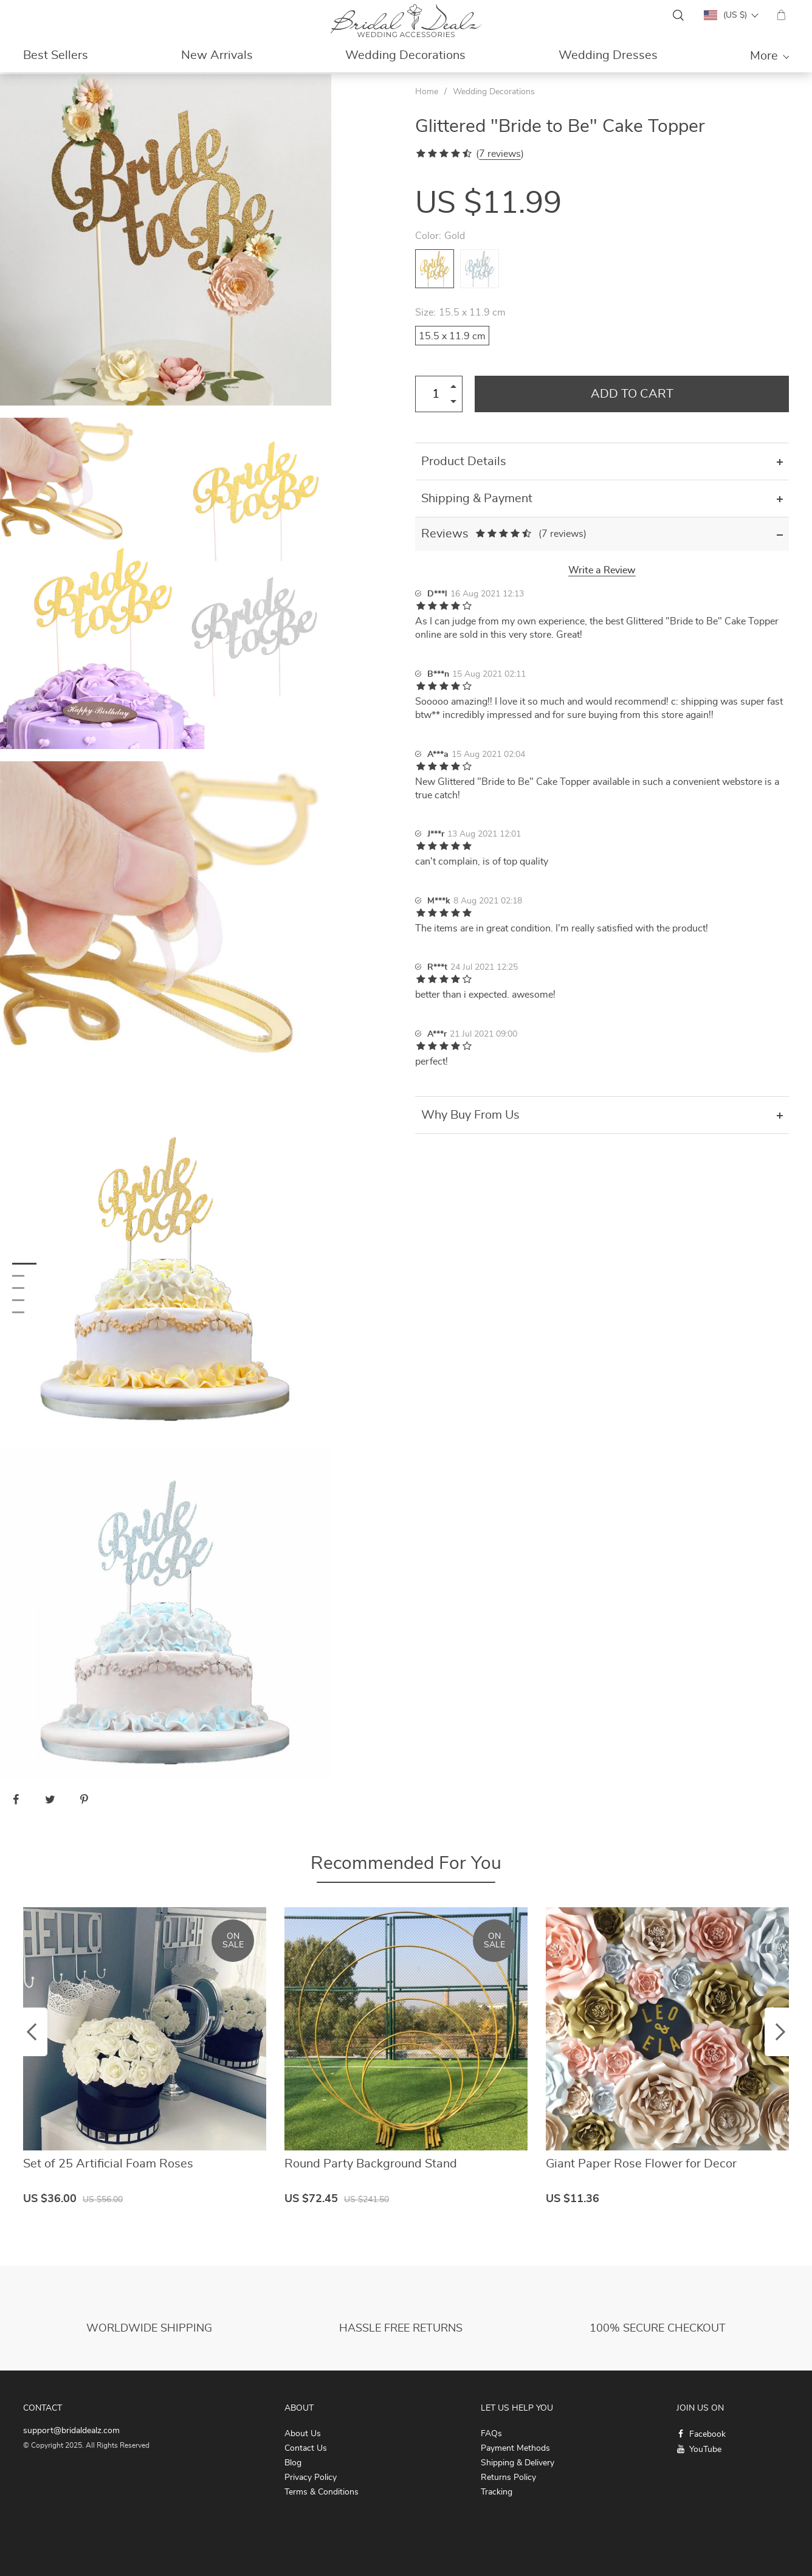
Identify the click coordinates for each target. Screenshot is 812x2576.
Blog (292, 2463)
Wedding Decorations (405, 55)
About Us (302, 2433)
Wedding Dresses (608, 55)
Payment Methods (515, 2448)
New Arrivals (217, 55)
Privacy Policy (310, 2477)
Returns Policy (508, 2477)
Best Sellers (55, 55)
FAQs (491, 2433)
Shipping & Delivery (517, 2463)
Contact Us (305, 2448)
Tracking (496, 2492)
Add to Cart (632, 394)
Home (426, 92)
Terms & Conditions (321, 2492)
